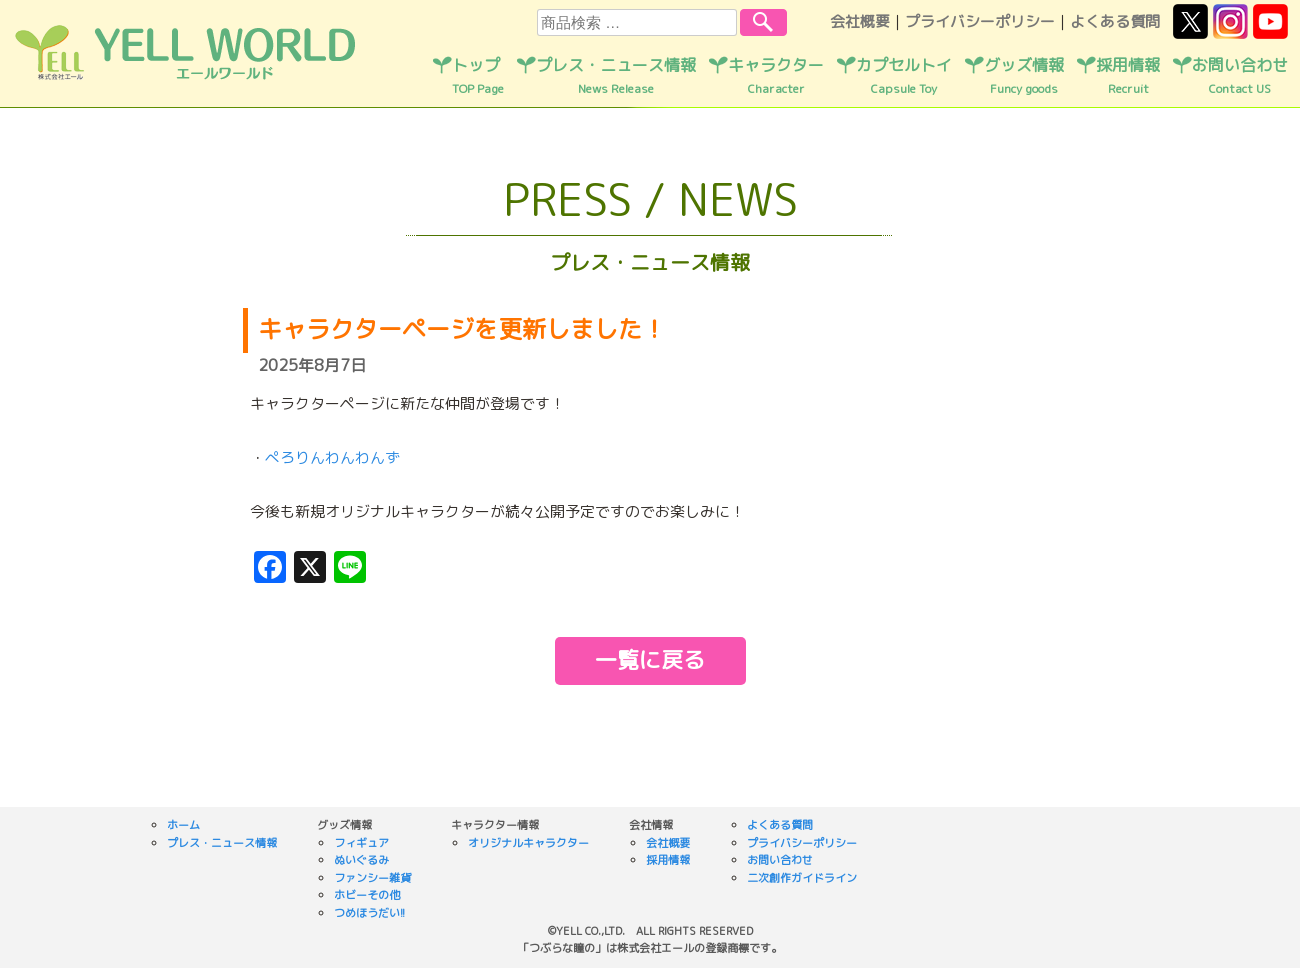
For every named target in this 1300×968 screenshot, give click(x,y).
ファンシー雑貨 (372, 878)
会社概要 (860, 21)
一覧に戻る (650, 659)
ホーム (183, 825)
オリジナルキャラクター (528, 843)
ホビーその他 (367, 895)
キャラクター (776, 76)
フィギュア (361, 843)
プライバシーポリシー (980, 21)
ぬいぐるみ (361, 860)
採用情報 (1128, 76)
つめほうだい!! (369, 913)
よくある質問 (1115, 21)
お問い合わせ (1240, 76)
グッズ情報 (1024, 76)
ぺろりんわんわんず (332, 457)
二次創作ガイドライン (802, 878)
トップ (478, 76)
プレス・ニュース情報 (616, 76)
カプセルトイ (904, 76)
